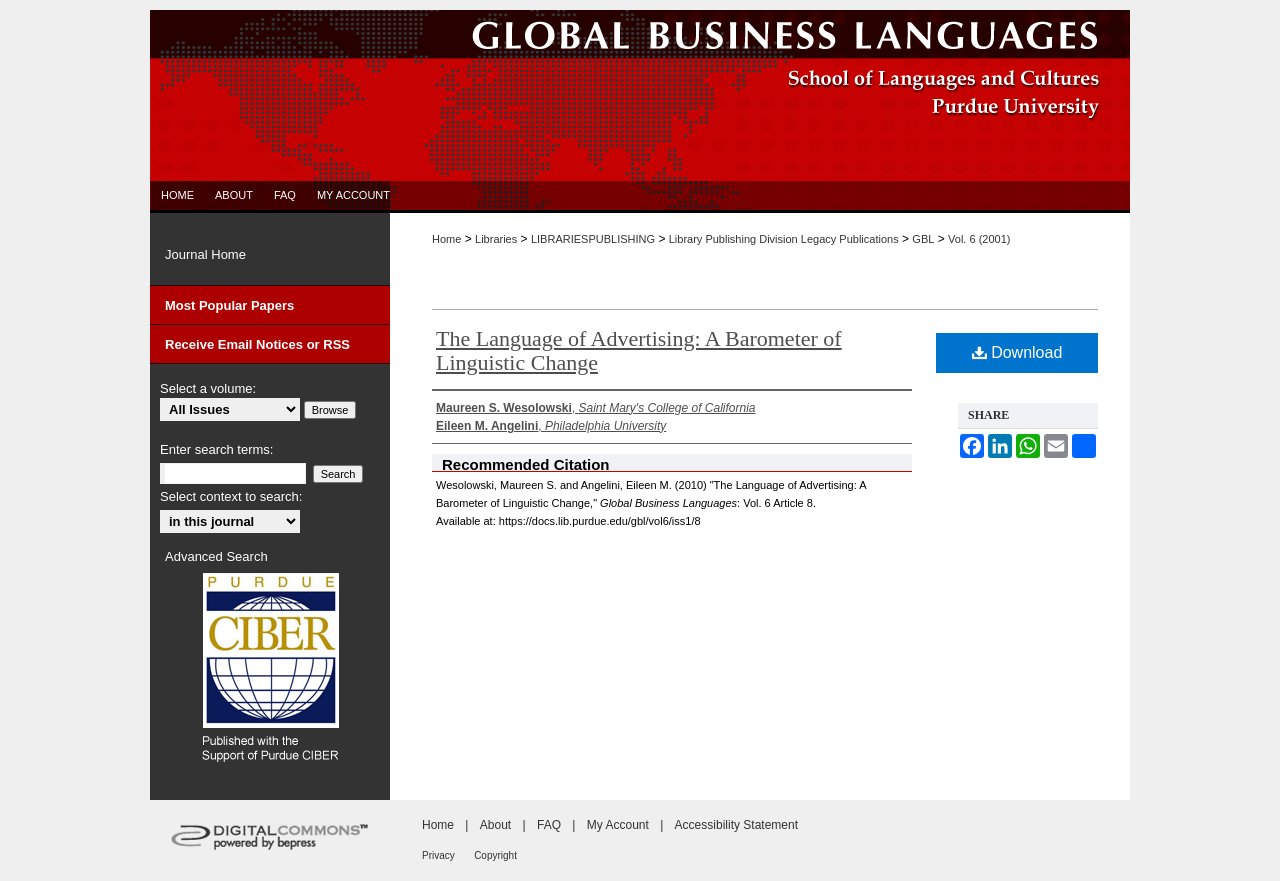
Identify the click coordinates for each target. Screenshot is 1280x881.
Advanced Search (216, 556)
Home (446, 239)
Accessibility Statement (736, 825)
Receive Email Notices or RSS (257, 344)
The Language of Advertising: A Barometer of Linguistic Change (639, 350)
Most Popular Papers (229, 305)
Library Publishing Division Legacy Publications (784, 239)
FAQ (549, 825)
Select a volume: (208, 388)
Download (1017, 352)
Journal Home (205, 254)
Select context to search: (231, 496)
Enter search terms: (216, 449)
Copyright (495, 855)
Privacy (438, 855)
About (495, 825)
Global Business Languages (640, 34)
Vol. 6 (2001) (979, 239)
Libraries (496, 239)
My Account (618, 825)
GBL (923, 239)
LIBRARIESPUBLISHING (593, 239)
